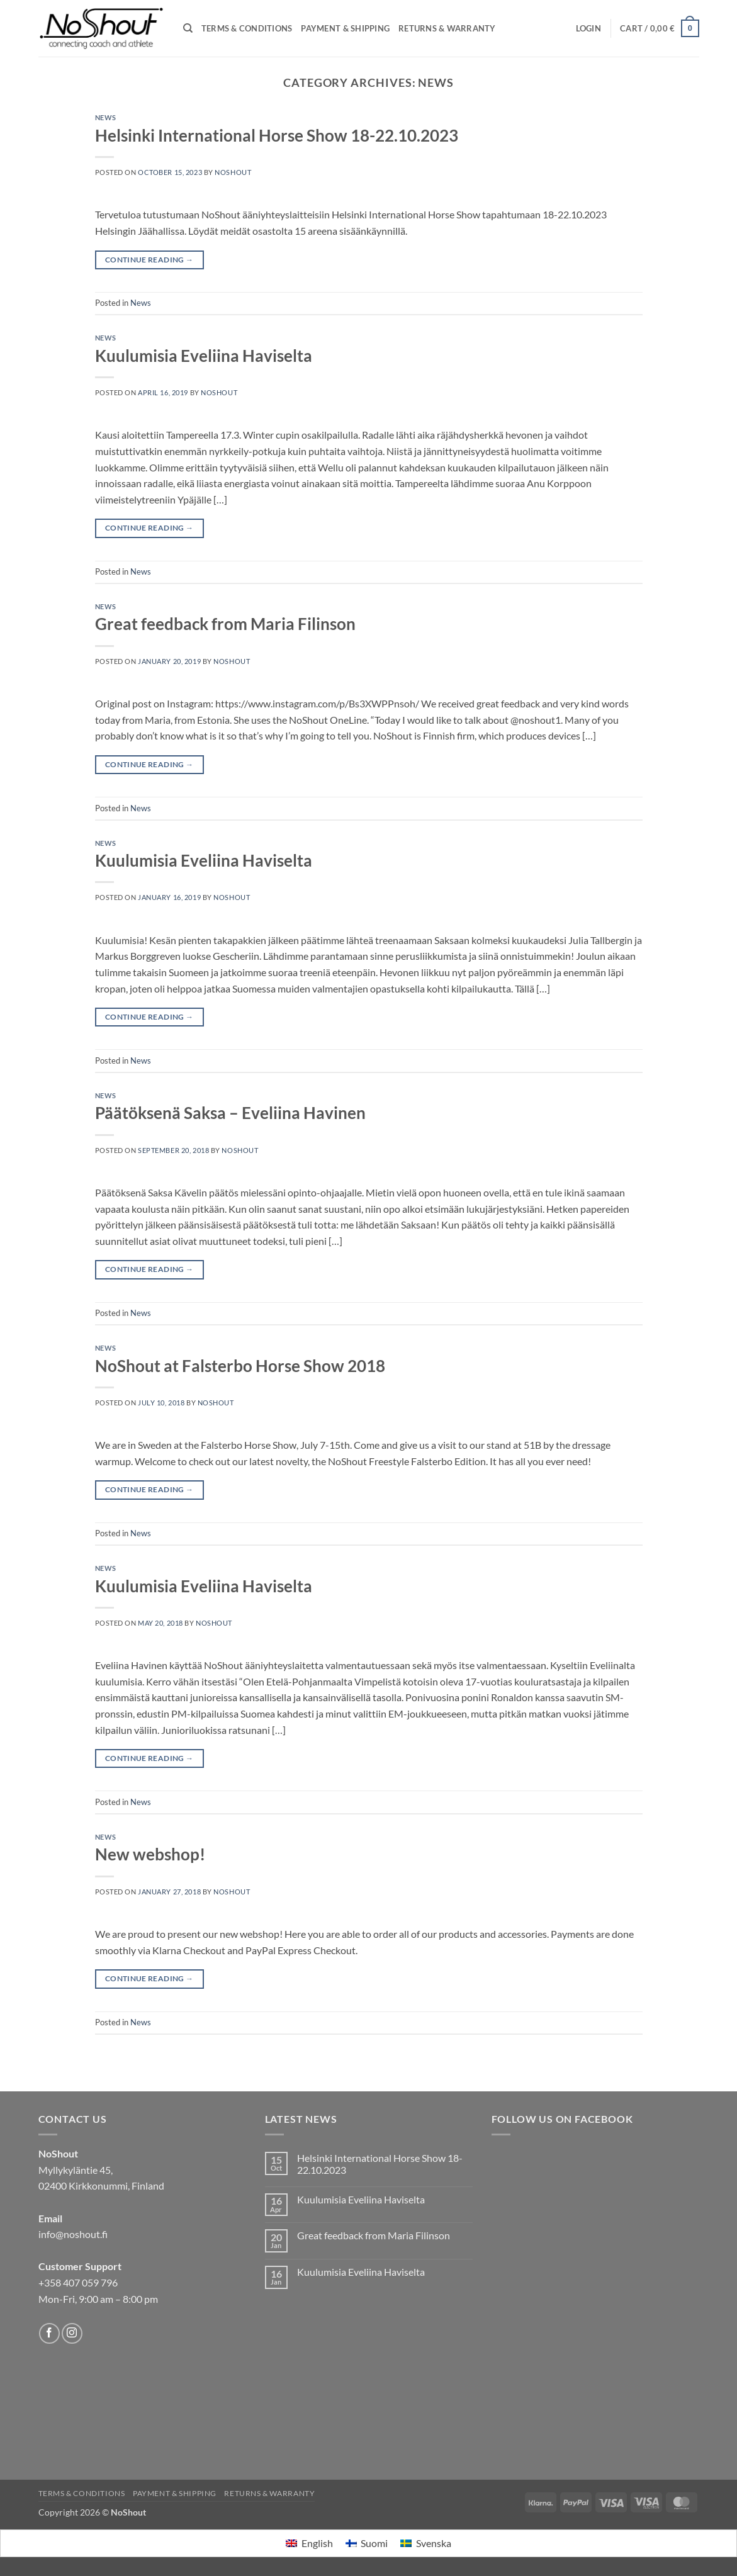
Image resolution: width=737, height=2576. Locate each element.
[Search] (188, 28)
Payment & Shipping (345, 28)
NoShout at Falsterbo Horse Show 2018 (240, 1365)
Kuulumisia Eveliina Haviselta (203, 355)
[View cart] (659, 28)
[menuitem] (309, 2543)
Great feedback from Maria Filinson (225, 623)
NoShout (233, 172)
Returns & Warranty (447, 28)
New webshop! (150, 1854)
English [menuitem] (317, 2543)
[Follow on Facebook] (49, 2333)
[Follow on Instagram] (72, 2333)
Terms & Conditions (247, 28)
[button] (588, 28)
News (105, 117)
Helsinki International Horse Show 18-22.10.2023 (276, 135)
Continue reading (149, 260)
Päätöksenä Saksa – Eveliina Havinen (230, 1112)
